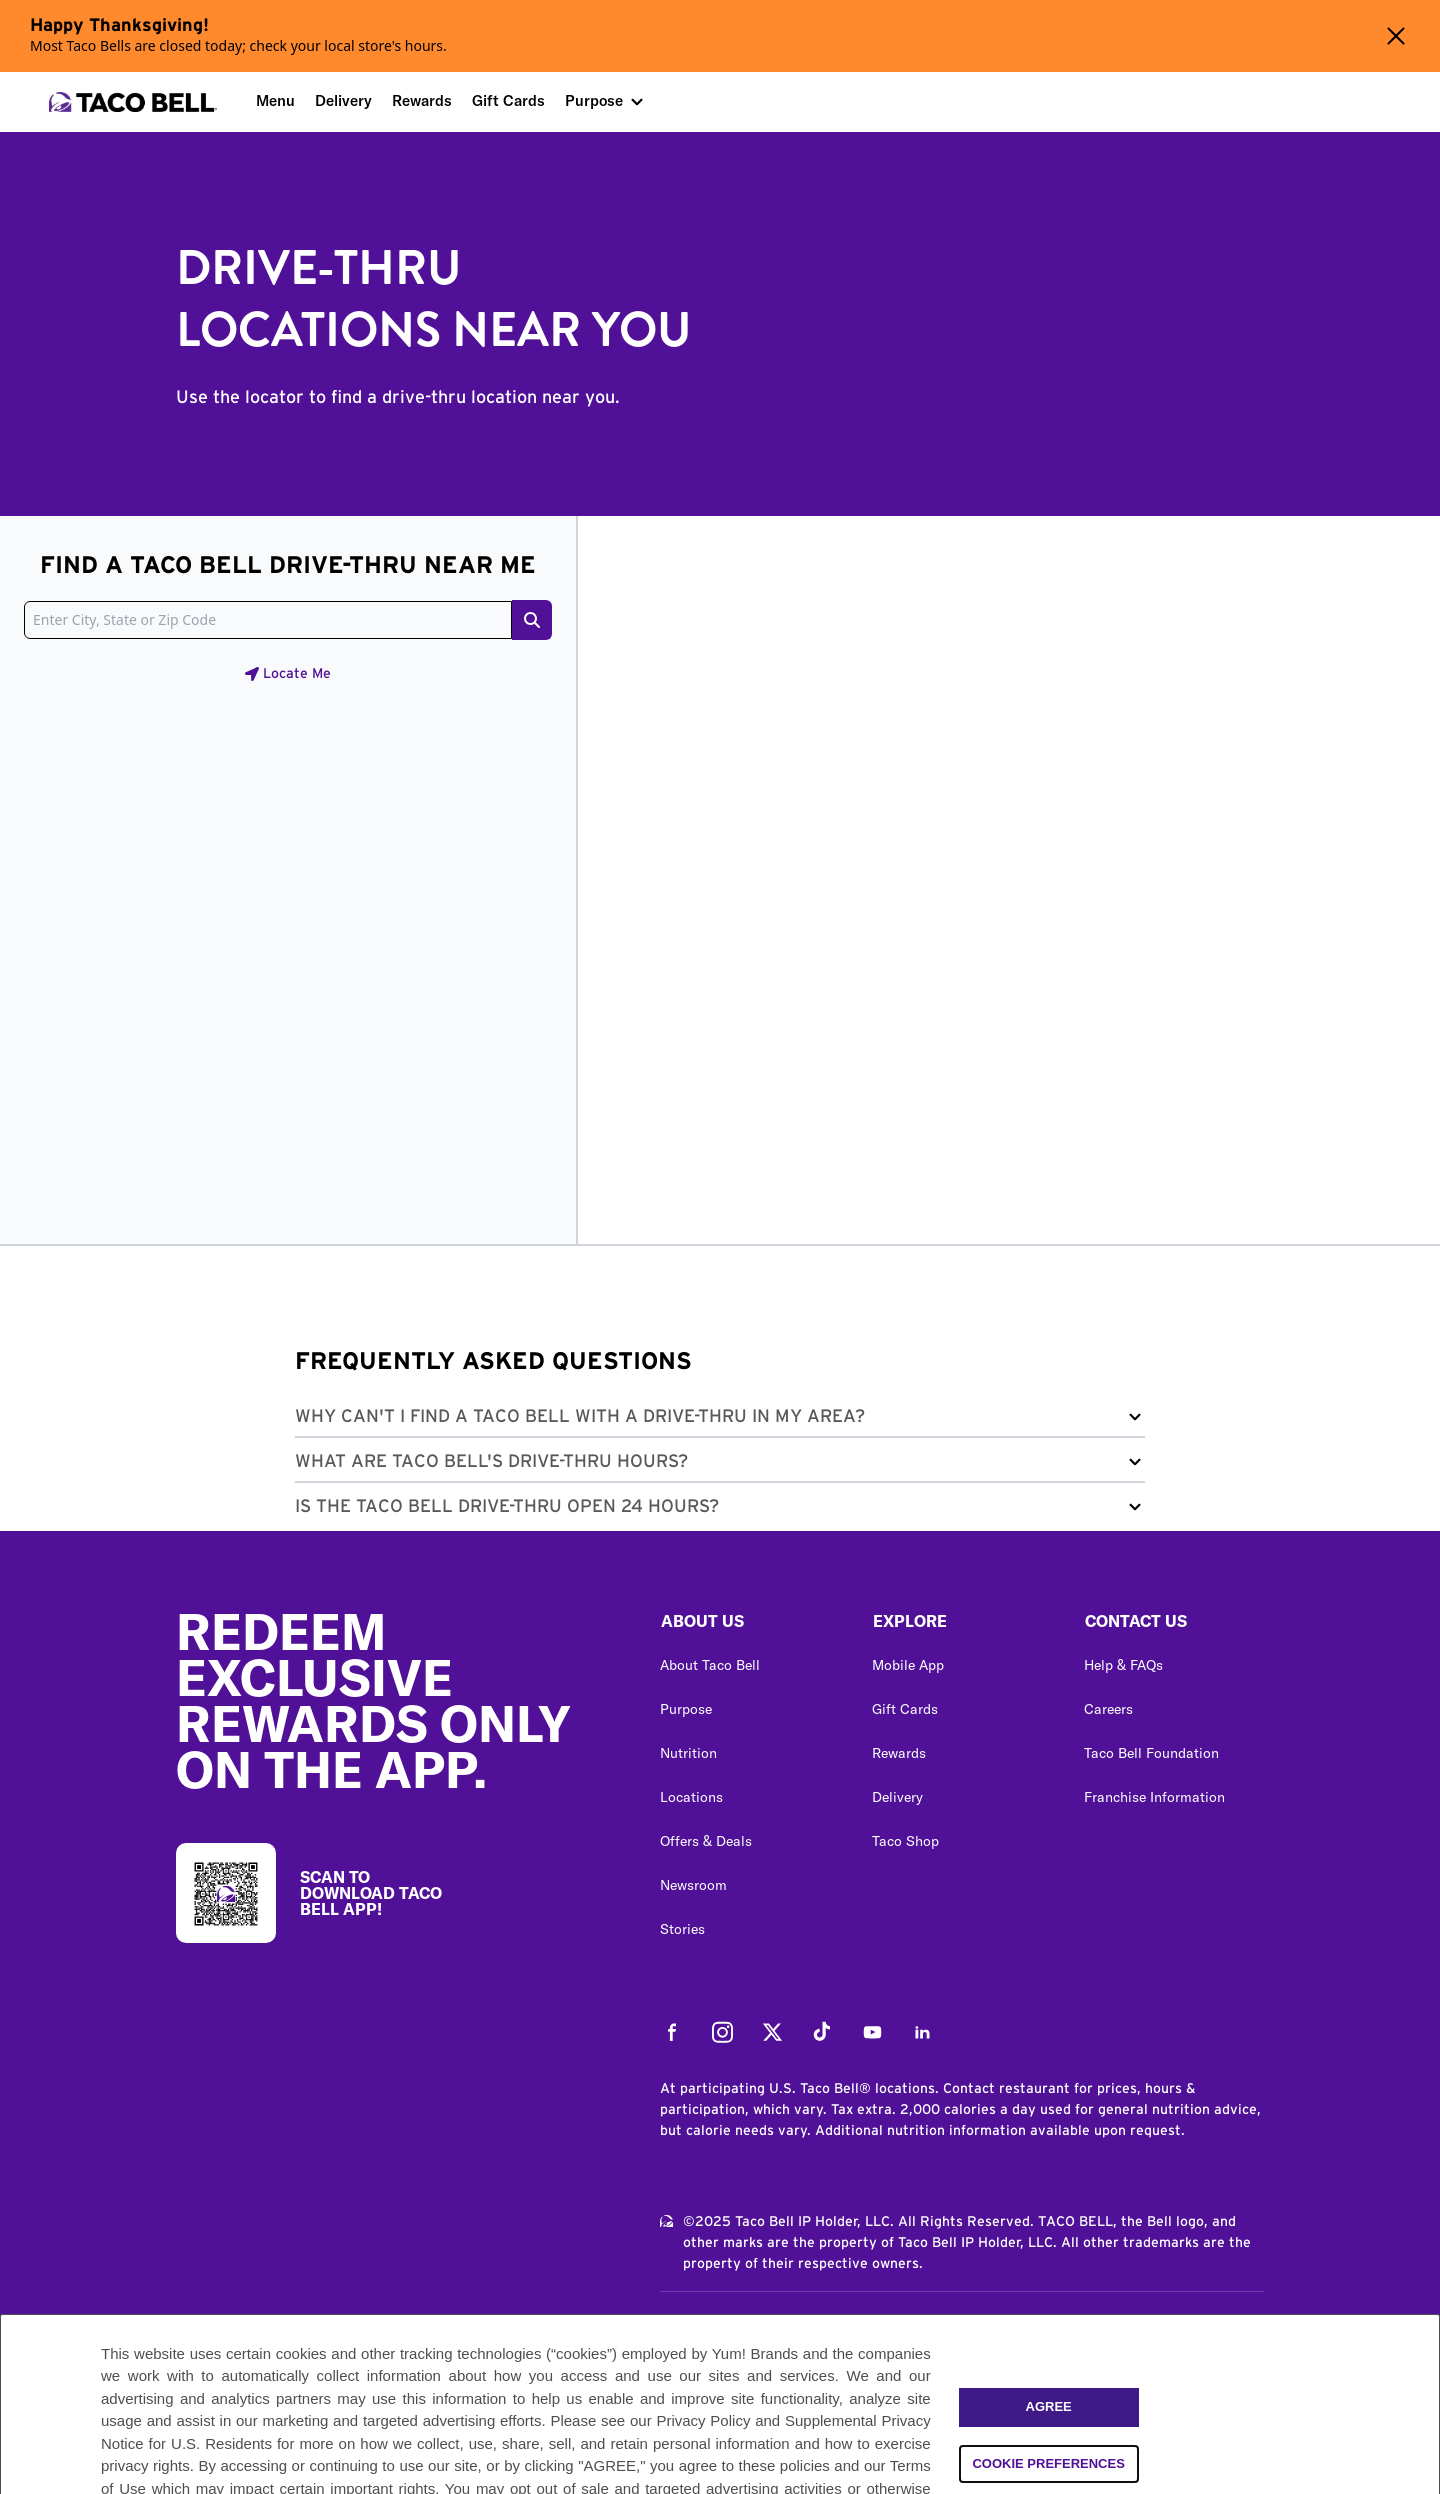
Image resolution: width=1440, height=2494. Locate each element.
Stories (682, 1929)
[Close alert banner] (1396, 36)
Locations (691, 1797)
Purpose (594, 100)
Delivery (343, 100)
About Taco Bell (710, 1665)
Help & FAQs (1123, 1665)
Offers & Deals (706, 1841)
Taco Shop (905, 1841)
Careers (1108, 1709)
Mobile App (908, 1665)
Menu (275, 100)
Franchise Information (1154, 1797)
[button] (720, 1420)
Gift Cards (508, 100)
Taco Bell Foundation (1151, 1753)
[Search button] (532, 620)
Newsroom (693, 1885)
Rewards (422, 100)
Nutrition (688, 1753)
